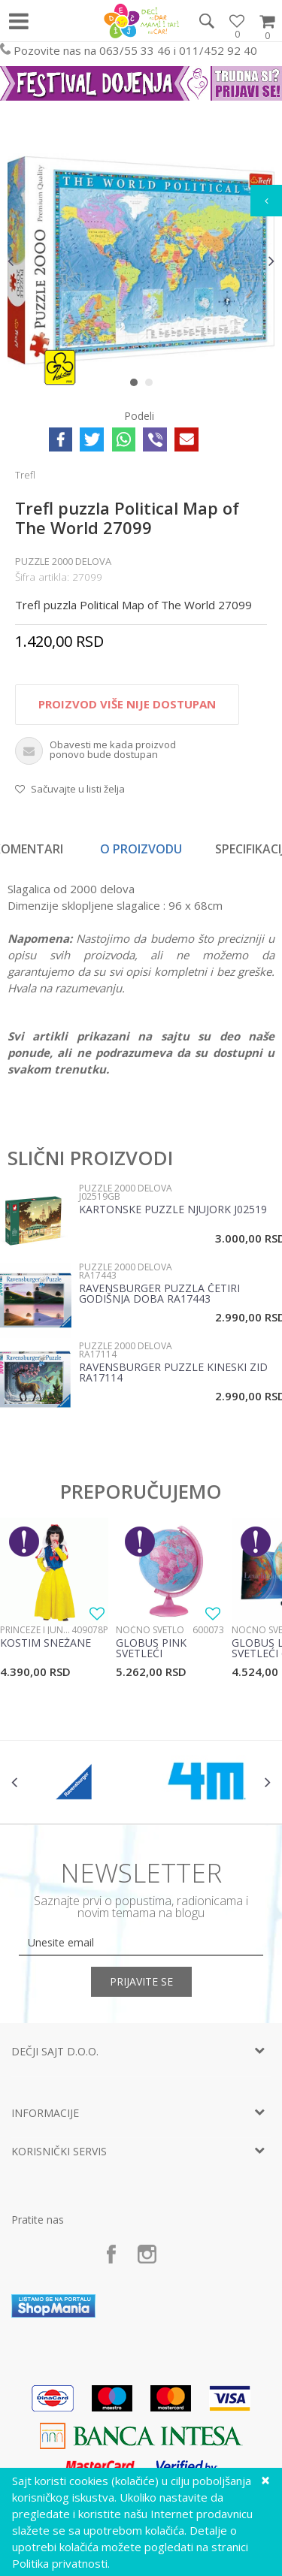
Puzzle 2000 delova (63, 561)
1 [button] (137, 385)
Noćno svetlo (150, 1630)
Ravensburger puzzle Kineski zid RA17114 (173, 1373)
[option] (141, 260)
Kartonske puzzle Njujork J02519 (173, 1210)
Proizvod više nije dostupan (127, 703)
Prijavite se (141, 1981)
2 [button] (152, 385)
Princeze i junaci (35, 1630)
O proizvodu (141, 849)
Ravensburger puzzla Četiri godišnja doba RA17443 (159, 1294)
